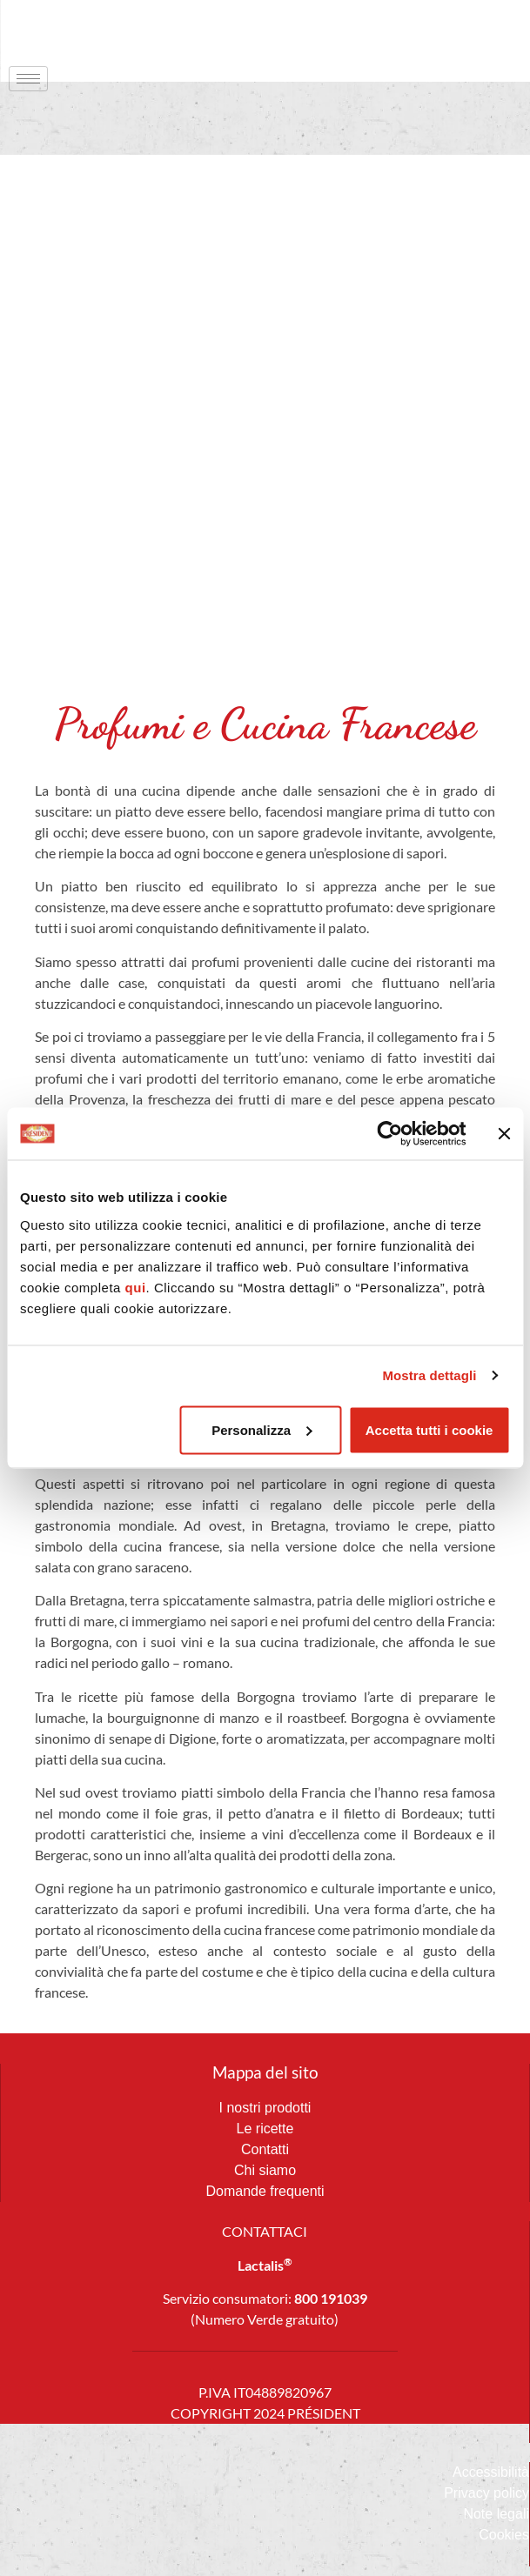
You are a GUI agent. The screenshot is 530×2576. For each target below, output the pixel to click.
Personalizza (261, 1429)
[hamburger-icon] (28, 78)
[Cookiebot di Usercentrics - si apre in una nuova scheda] (389, 1134)
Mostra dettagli (429, 1375)
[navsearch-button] (482, 30)
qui (135, 1286)
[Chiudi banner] (504, 1134)
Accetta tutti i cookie (429, 1429)
